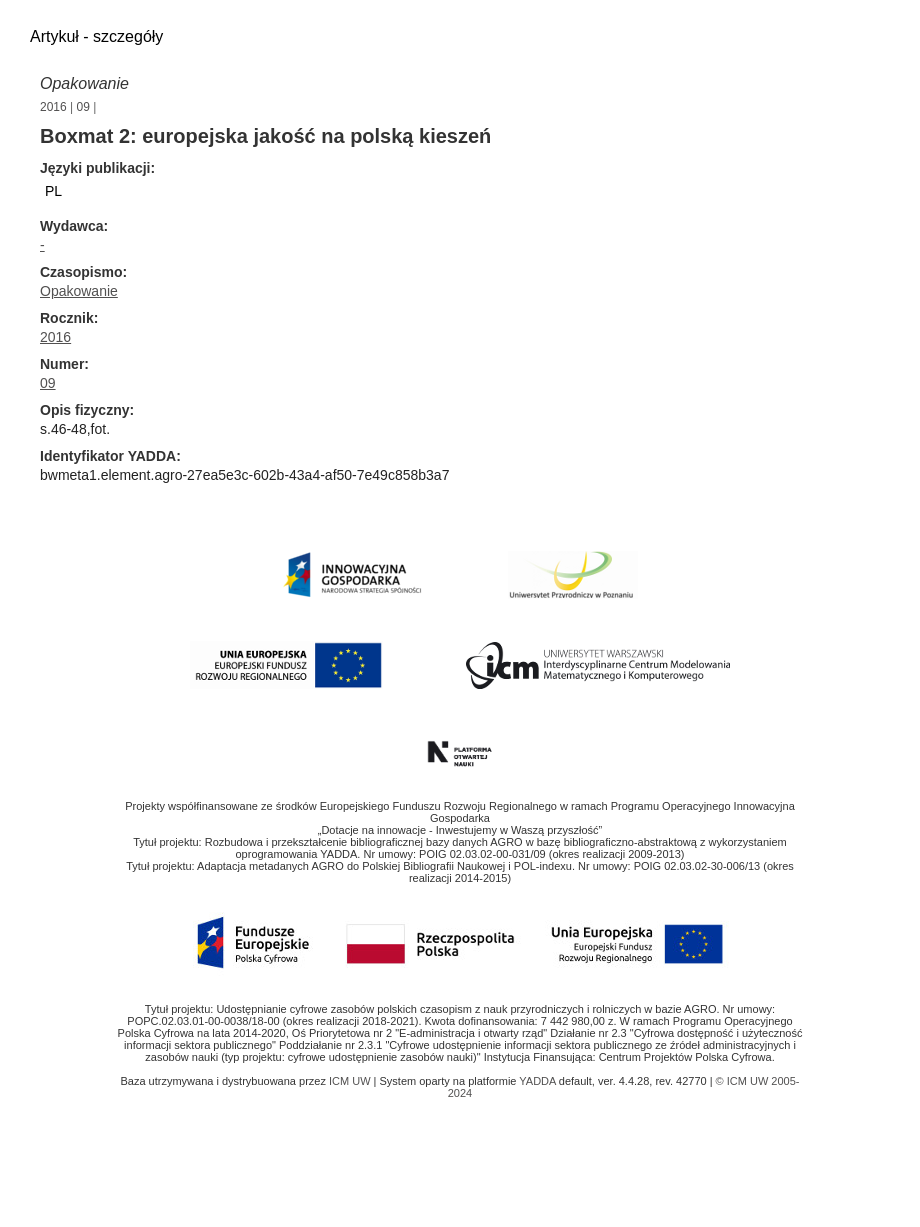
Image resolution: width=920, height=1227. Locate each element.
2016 (53, 107)
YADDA (539, 1081)
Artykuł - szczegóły (96, 36)
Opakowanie (84, 83)
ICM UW (351, 1081)
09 (83, 107)
